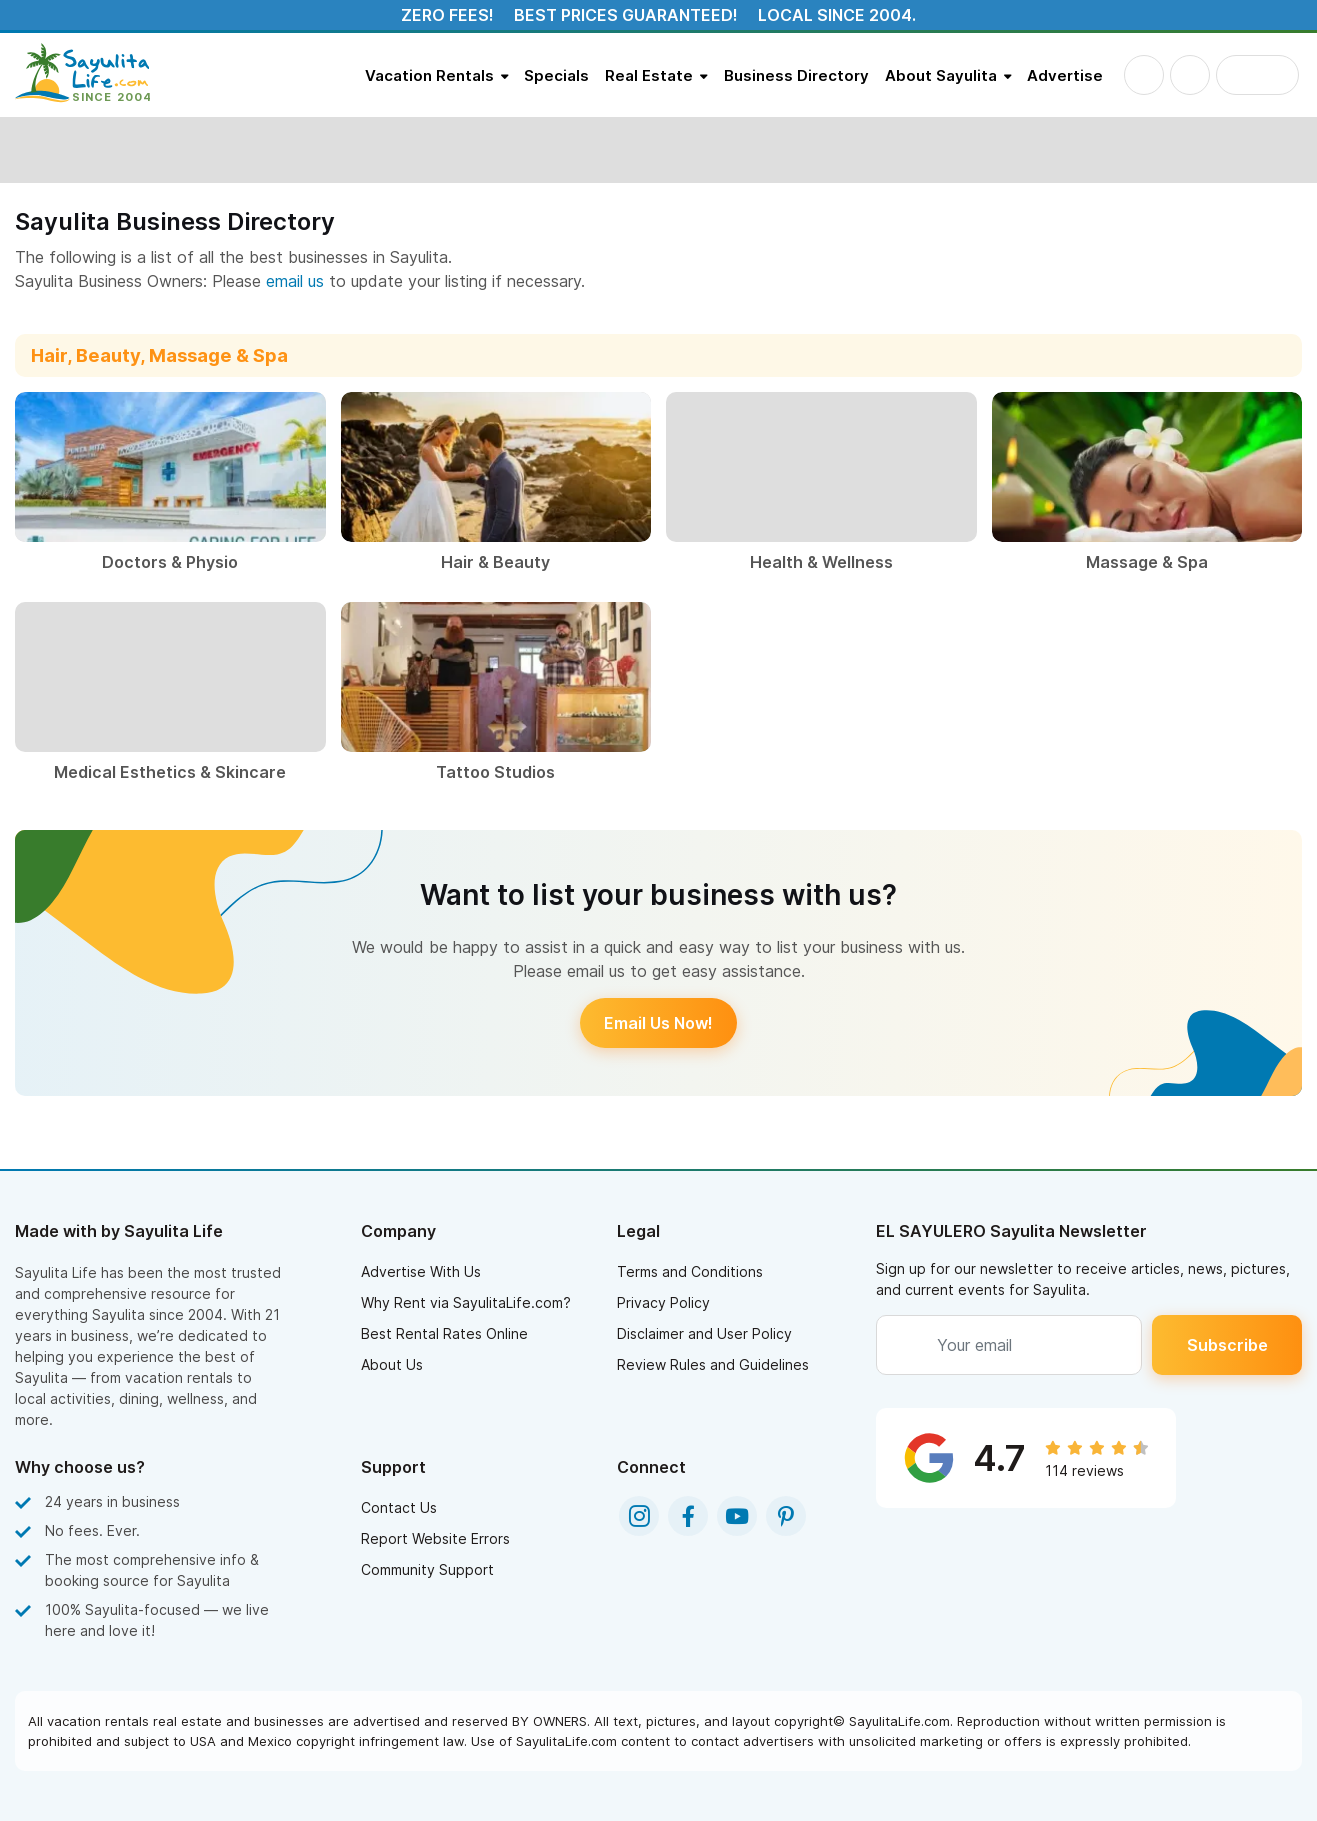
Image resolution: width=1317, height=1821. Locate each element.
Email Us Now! (658, 1023)
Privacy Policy (663, 1302)
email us (295, 281)
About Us (392, 1364)
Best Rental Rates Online (444, 1333)
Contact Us (399, 1507)
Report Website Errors (435, 1538)
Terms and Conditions (690, 1271)
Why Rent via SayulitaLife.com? (466, 1302)
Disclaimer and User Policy (704, 1333)
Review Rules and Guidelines (713, 1364)
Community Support (427, 1569)
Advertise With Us (421, 1271)
